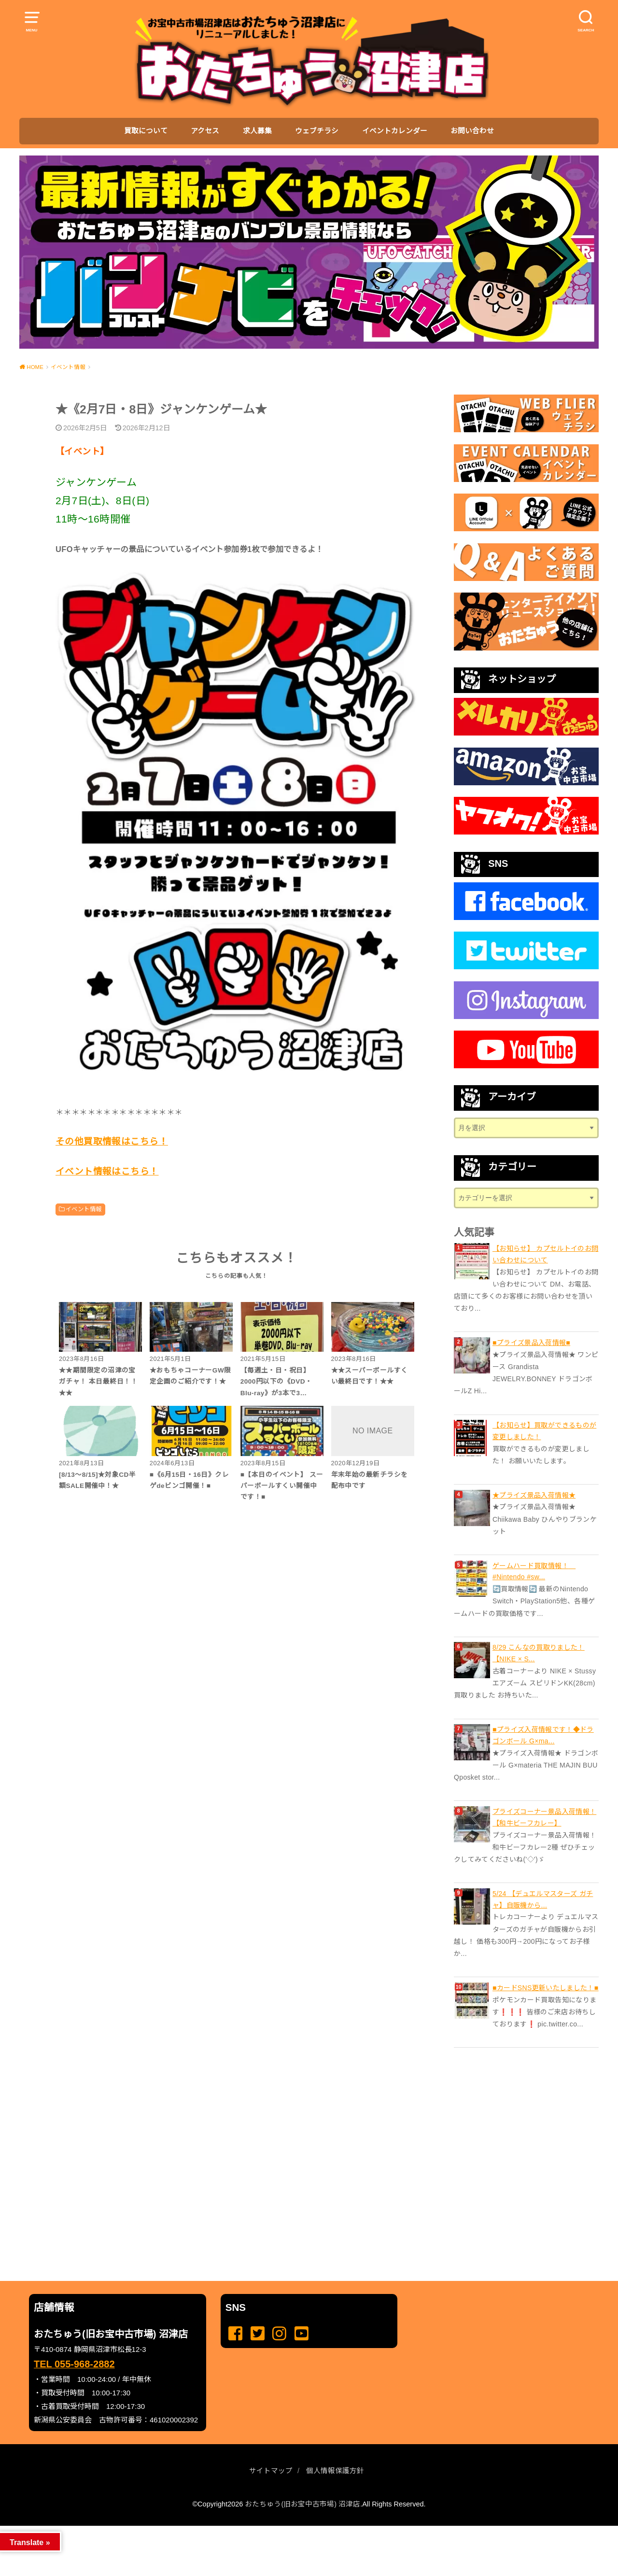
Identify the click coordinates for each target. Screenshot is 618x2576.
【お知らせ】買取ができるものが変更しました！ (544, 1431)
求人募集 (257, 131)
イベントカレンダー (394, 131)
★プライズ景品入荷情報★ (534, 1495)
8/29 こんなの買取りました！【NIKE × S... (538, 1653)
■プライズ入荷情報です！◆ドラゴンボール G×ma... (543, 1735)
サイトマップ (271, 2471)
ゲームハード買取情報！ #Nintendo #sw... (534, 1571)
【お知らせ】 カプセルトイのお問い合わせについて (545, 1254)
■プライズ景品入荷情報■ (531, 1342)
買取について (146, 131)
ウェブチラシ (316, 131)
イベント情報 (83, 1209)
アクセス (205, 131)
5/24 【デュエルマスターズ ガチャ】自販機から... (542, 1899)
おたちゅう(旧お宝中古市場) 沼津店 (302, 2504)
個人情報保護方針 (335, 2471)
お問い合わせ (472, 131)
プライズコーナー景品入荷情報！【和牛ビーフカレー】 (544, 1817)
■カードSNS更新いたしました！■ (545, 1988)
